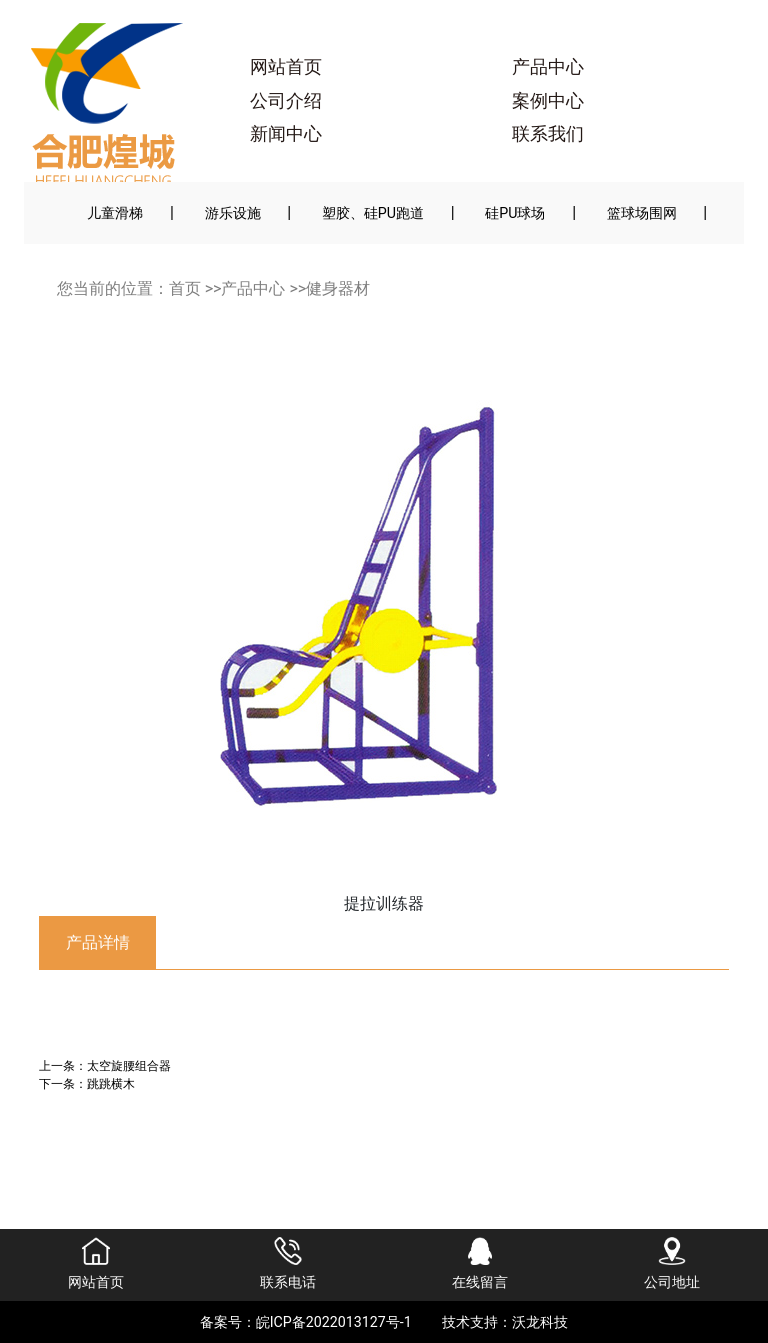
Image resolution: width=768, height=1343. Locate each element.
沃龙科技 (540, 1322)
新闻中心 (286, 134)
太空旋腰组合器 (129, 1065)
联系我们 (548, 134)
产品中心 (548, 67)
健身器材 (338, 288)
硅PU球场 (515, 213)
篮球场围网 (642, 213)
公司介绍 (286, 101)
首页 (185, 288)
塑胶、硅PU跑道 (373, 213)
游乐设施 (233, 213)
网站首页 (286, 67)
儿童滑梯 (115, 213)
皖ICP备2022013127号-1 (334, 1322)
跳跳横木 (111, 1083)
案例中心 (548, 101)
